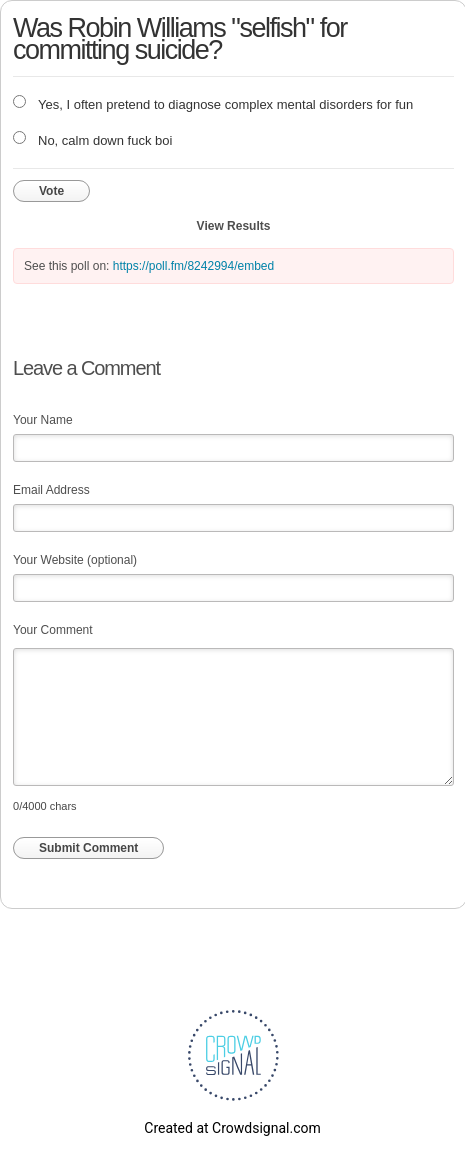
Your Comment (53, 630)
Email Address (51, 490)
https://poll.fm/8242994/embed (193, 266)
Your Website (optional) (75, 560)
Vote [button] (51, 191)
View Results (234, 226)
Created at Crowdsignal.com (232, 1128)
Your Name (43, 420)
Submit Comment (88, 848)
